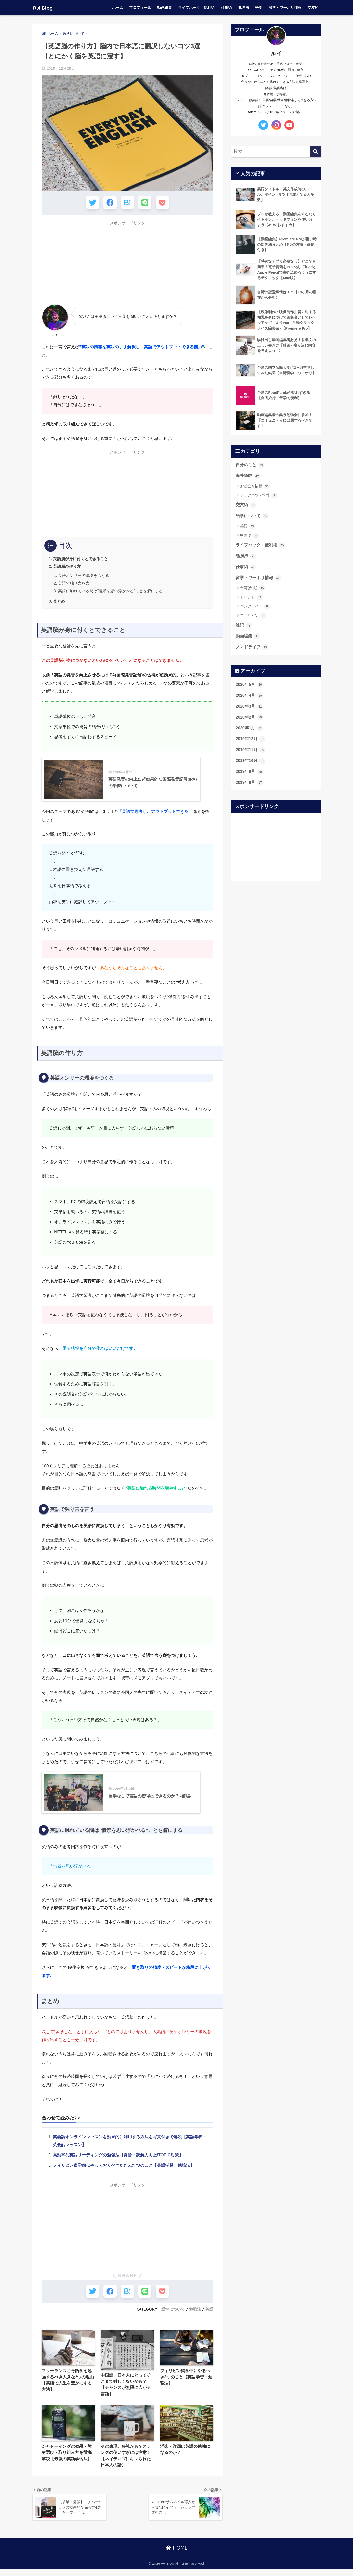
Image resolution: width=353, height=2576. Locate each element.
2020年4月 (249, 697)
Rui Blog (45, 7)
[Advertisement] (127, 263)
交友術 (313, 7)
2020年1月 (249, 730)
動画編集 (164, 7)
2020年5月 (249, 686)
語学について (173, 2315)
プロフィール (140, 7)
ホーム (117, 7)
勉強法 (243, 7)
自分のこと (250, 466)
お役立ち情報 (255, 487)
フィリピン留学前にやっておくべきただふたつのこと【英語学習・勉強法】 (123, 2171)
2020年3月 (249, 708)
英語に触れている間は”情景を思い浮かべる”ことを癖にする (110, 591)
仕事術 (226, 7)
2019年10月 (250, 763)
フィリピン (253, 617)
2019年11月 (250, 752)
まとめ (59, 601)
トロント (251, 599)
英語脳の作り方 (67, 567)
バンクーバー (255, 608)
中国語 (249, 536)
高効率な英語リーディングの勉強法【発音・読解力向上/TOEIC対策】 (118, 2161)
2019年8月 (249, 785)
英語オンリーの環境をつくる (83, 575)
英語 (209, 2315)
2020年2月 (249, 719)
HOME (177, 2555)
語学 (258, 7)
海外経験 (248, 476)
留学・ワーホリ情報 (285, 7)
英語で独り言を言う (75, 583)
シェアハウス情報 (258, 496)
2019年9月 (249, 774)
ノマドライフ (252, 649)
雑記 (244, 627)
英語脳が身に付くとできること (80, 559)
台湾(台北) (252, 589)
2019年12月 (250, 741)
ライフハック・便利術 (196, 7)
